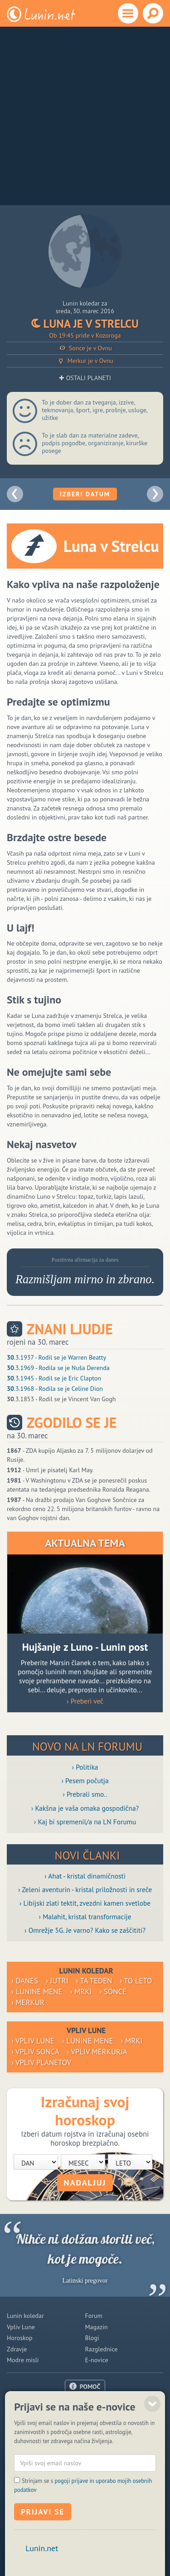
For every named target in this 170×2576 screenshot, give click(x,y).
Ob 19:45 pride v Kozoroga (85, 335)
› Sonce (112, 1992)
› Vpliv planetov (41, 2062)
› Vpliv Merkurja (97, 2052)
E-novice (96, 2360)
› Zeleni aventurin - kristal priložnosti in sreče (85, 1889)
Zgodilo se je (72, 1423)
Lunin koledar (25, 2316)
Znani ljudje (70, 1329)
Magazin (96, 2327)
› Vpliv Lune (32, 2041)
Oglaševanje (85, 2418)
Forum (93, 2316)
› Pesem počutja (84, 1780)
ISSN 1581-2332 (28, 2544)
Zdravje (17, 2349)
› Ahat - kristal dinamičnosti (85, 1875)
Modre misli (23, 2360)
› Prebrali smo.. (85, 1794)
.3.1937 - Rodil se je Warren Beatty (56, 1357)
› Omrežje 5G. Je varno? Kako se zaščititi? (85, 1930)
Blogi (92, 2338)
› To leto (136, 1981)
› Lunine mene (37, 1992)
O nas (85, 2407)
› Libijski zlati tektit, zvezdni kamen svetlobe (85, 1902)
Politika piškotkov (73, 2544)
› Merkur (27, 2002)
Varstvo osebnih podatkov (131, 2544)
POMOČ (90, 2387)
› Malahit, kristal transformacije (85, 1916)
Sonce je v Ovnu (85, 348)
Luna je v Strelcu (85, 323)
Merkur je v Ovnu (85, 361)
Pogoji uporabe (84, 2429)
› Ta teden (94, 1981)
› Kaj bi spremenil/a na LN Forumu (85, 1821)
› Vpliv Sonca (35, 2052)
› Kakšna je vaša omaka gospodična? (85, 1808)
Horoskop (20, 2338)
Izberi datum (85, 494)
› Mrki (81, 1992)
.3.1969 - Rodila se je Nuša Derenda (58, 1368)
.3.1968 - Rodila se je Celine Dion (55, 1389)
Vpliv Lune (21, 2327)
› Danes (24, 1981)
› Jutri (57, 1981)
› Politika (85, 1766)
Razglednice (101, 2349)
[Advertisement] (85, 116)
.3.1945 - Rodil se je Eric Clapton (54, 1378)
